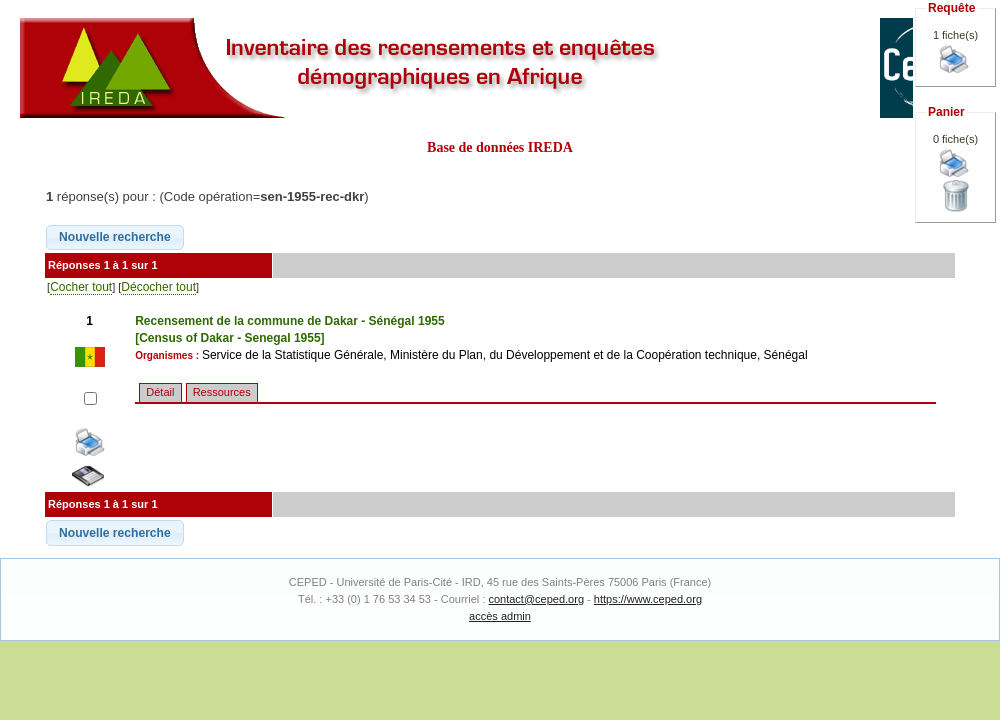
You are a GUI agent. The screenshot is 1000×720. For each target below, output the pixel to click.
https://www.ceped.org (648, 599)
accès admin (500, 616)
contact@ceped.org (536, 599)
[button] (115, 238)
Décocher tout (158, 287)
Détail (160, 392)
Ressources (222, 392)
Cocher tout (81, 287)
